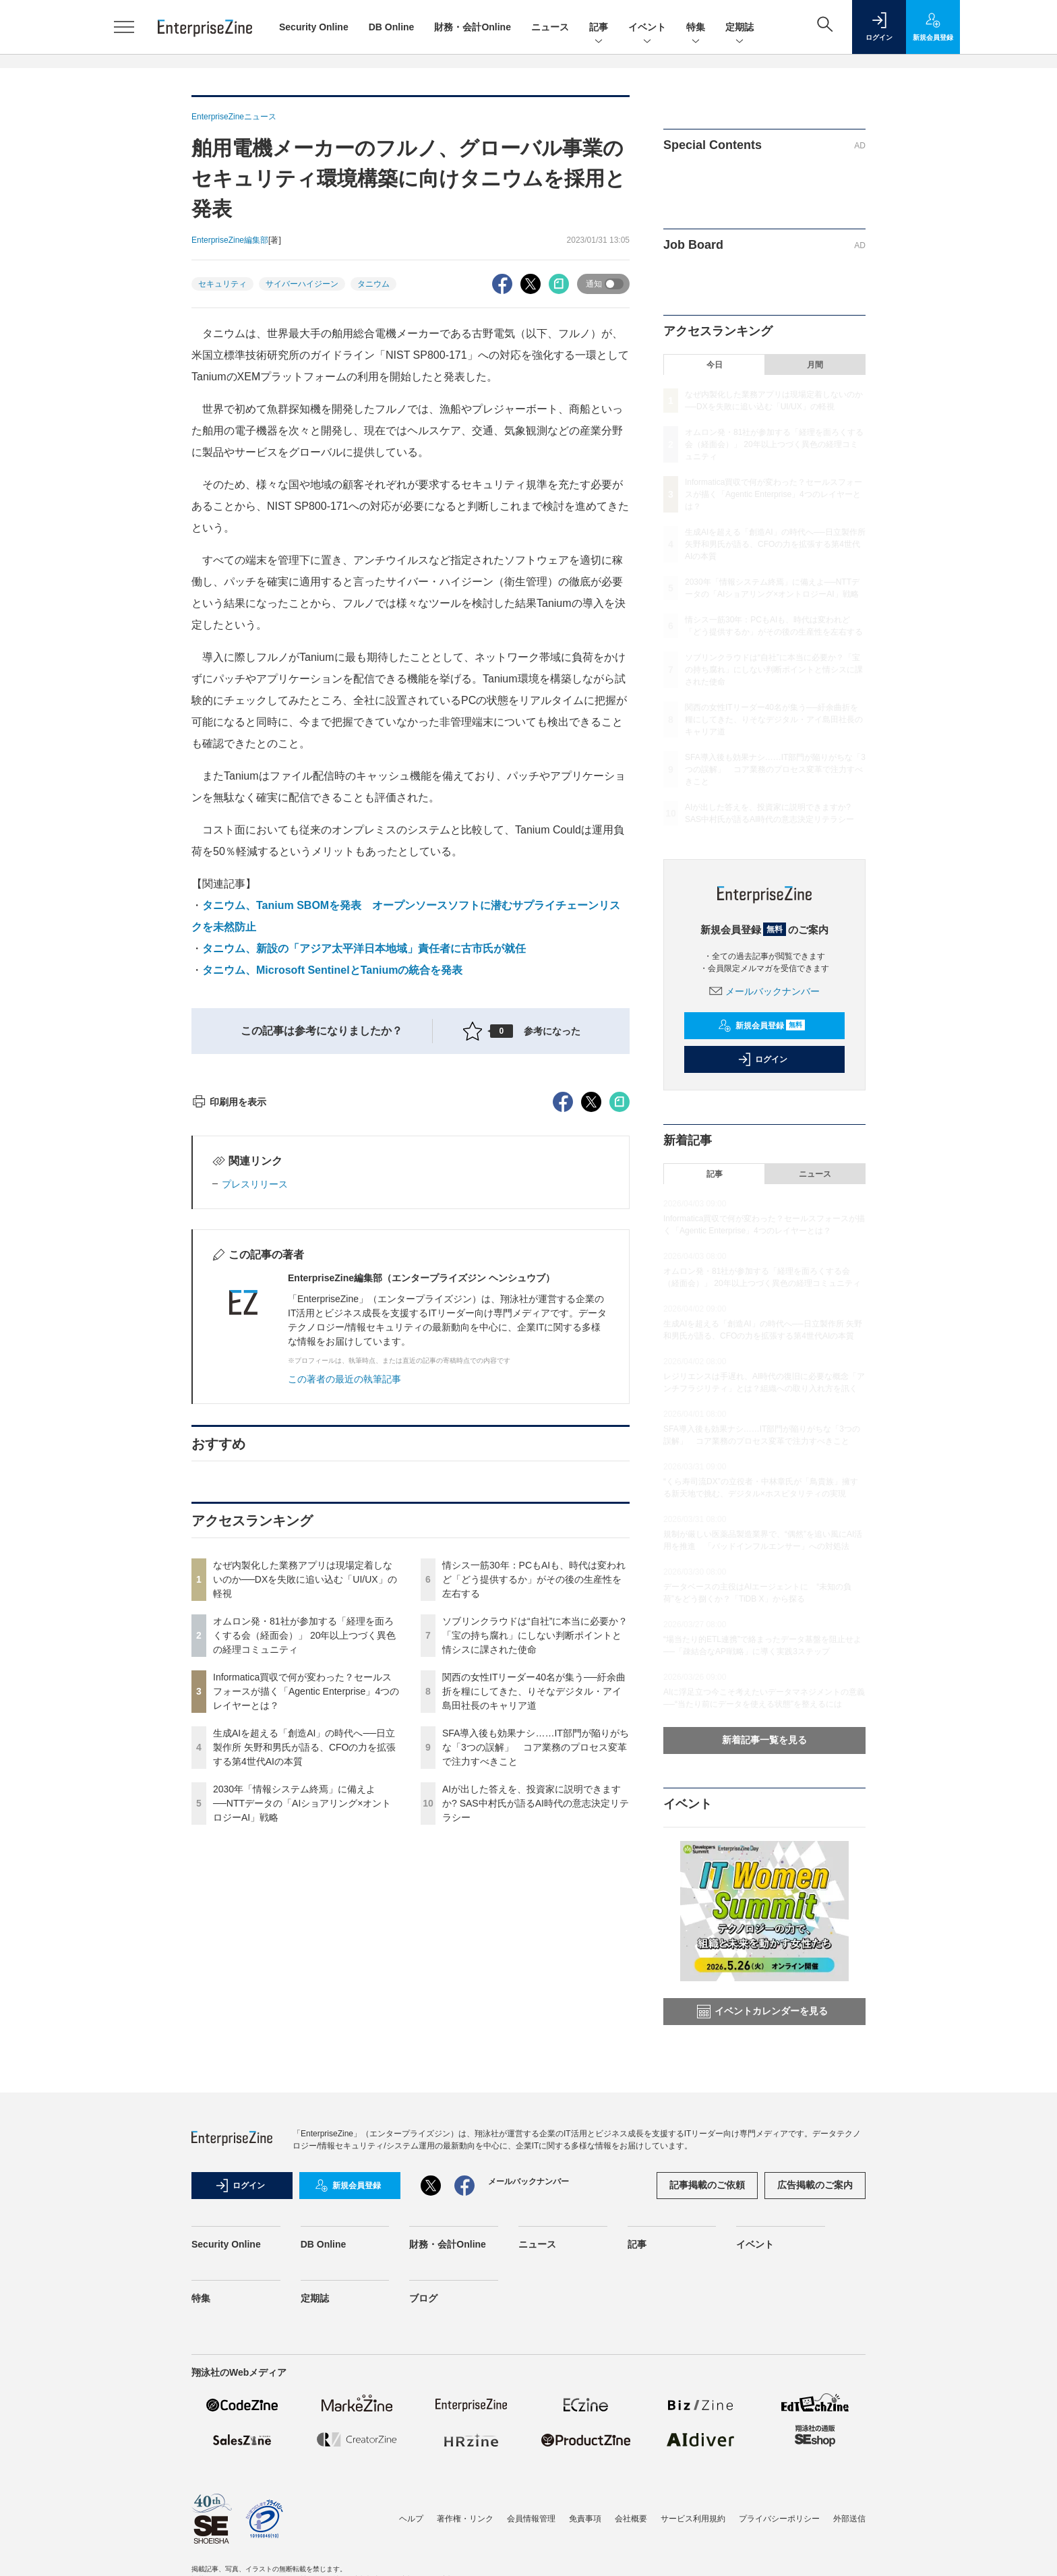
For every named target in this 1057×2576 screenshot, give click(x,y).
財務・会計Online (472, 27)
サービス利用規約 (693, 2561)
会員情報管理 (531, 2561)
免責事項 (585, 2561)
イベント (647, 28)
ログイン (762, 1059)
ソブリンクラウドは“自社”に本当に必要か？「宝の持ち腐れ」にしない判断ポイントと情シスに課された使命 (535, 1878)
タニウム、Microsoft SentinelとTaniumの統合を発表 (332, 970)
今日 (714, 365)
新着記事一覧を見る (764, 1739)
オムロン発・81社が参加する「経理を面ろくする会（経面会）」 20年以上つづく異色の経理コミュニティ (304, 1878)
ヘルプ (411, 2561)
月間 (815, 365)
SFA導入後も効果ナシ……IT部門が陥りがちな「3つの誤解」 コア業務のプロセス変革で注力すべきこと (535, 1990)
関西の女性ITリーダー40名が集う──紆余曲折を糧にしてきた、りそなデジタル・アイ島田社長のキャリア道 (534, 1934)
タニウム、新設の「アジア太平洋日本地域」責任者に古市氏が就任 (364, 948)
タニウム (373, 284)
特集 (695, 28)
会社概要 (631, 2561)
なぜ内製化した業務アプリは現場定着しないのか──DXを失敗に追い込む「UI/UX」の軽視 (305, 1822)
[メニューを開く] (124, 27)
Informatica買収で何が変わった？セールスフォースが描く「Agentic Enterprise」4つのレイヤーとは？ (306, 1934)
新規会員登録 (761, 1025)
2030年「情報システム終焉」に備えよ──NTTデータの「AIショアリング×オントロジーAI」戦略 (302, 2046)
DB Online (392, 27)
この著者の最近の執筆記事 (344, 1621)
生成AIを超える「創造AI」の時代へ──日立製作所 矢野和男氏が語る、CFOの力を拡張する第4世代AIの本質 (304, 1990)
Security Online (314, 27)
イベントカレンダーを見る (762, 2011)
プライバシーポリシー (779, 2561)
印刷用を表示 (228, 1344)
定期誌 (739, 28)
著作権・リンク (465, 2561)
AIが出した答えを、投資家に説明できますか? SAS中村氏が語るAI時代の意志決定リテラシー (535, 2046)
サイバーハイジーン (302, 284)
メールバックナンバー (764, 991)
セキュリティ (222, 284)
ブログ (423, 2340)
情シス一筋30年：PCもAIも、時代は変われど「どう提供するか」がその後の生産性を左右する (534, 1822)
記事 (598, 28)
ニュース (550, 27)
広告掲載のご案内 (815, 2227)
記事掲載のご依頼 (707, 2227)
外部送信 (849, 2561)
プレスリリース (255, 1427)
